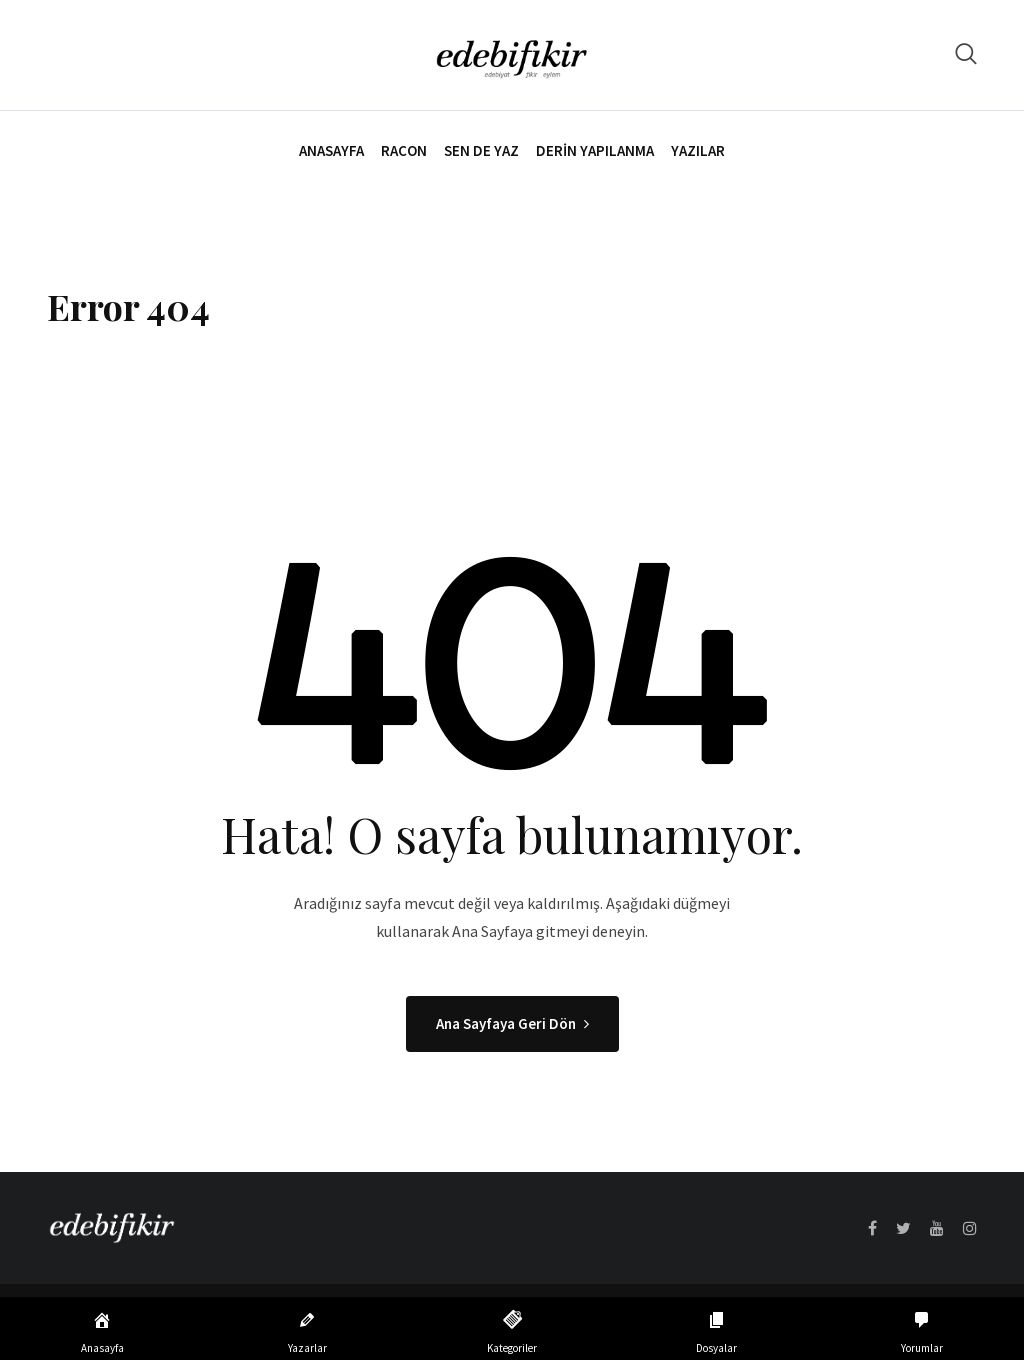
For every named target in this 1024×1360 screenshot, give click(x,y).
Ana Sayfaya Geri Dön (512, 1023)
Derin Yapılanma (595, 150)
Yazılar (698, 150)
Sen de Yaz (481, 150)
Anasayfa (331, 150)
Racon (404, 150)
